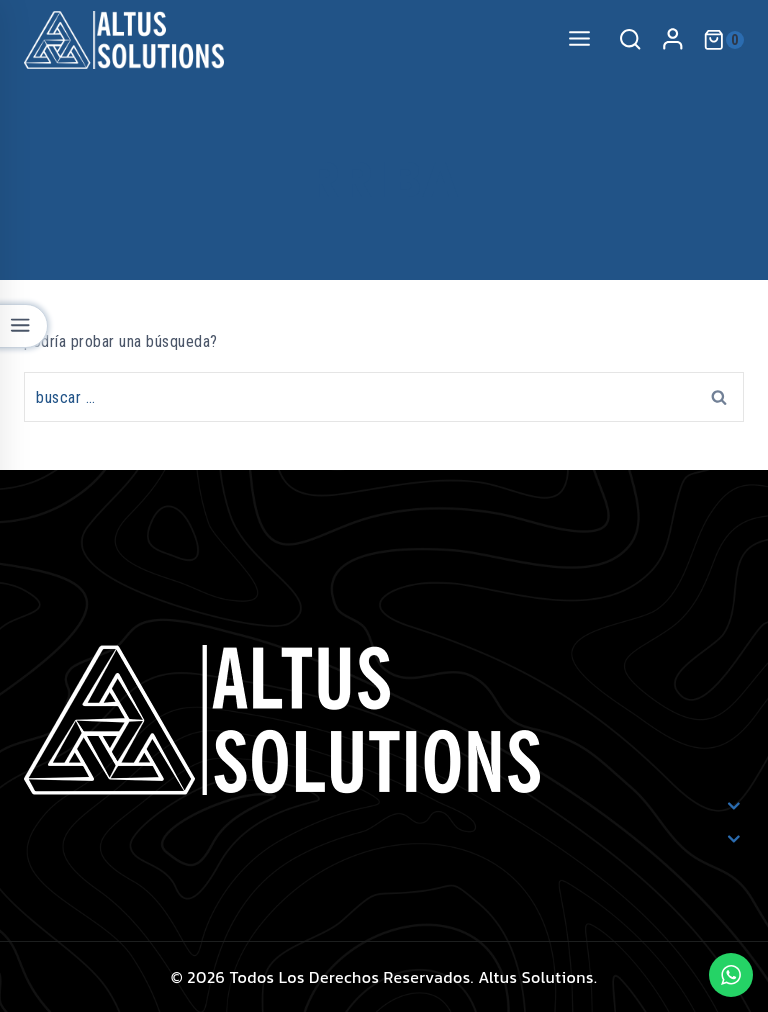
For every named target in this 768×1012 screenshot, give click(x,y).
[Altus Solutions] (124, 40)
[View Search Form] (630, 40)
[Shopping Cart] (723, 40)
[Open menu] (579, 39)
